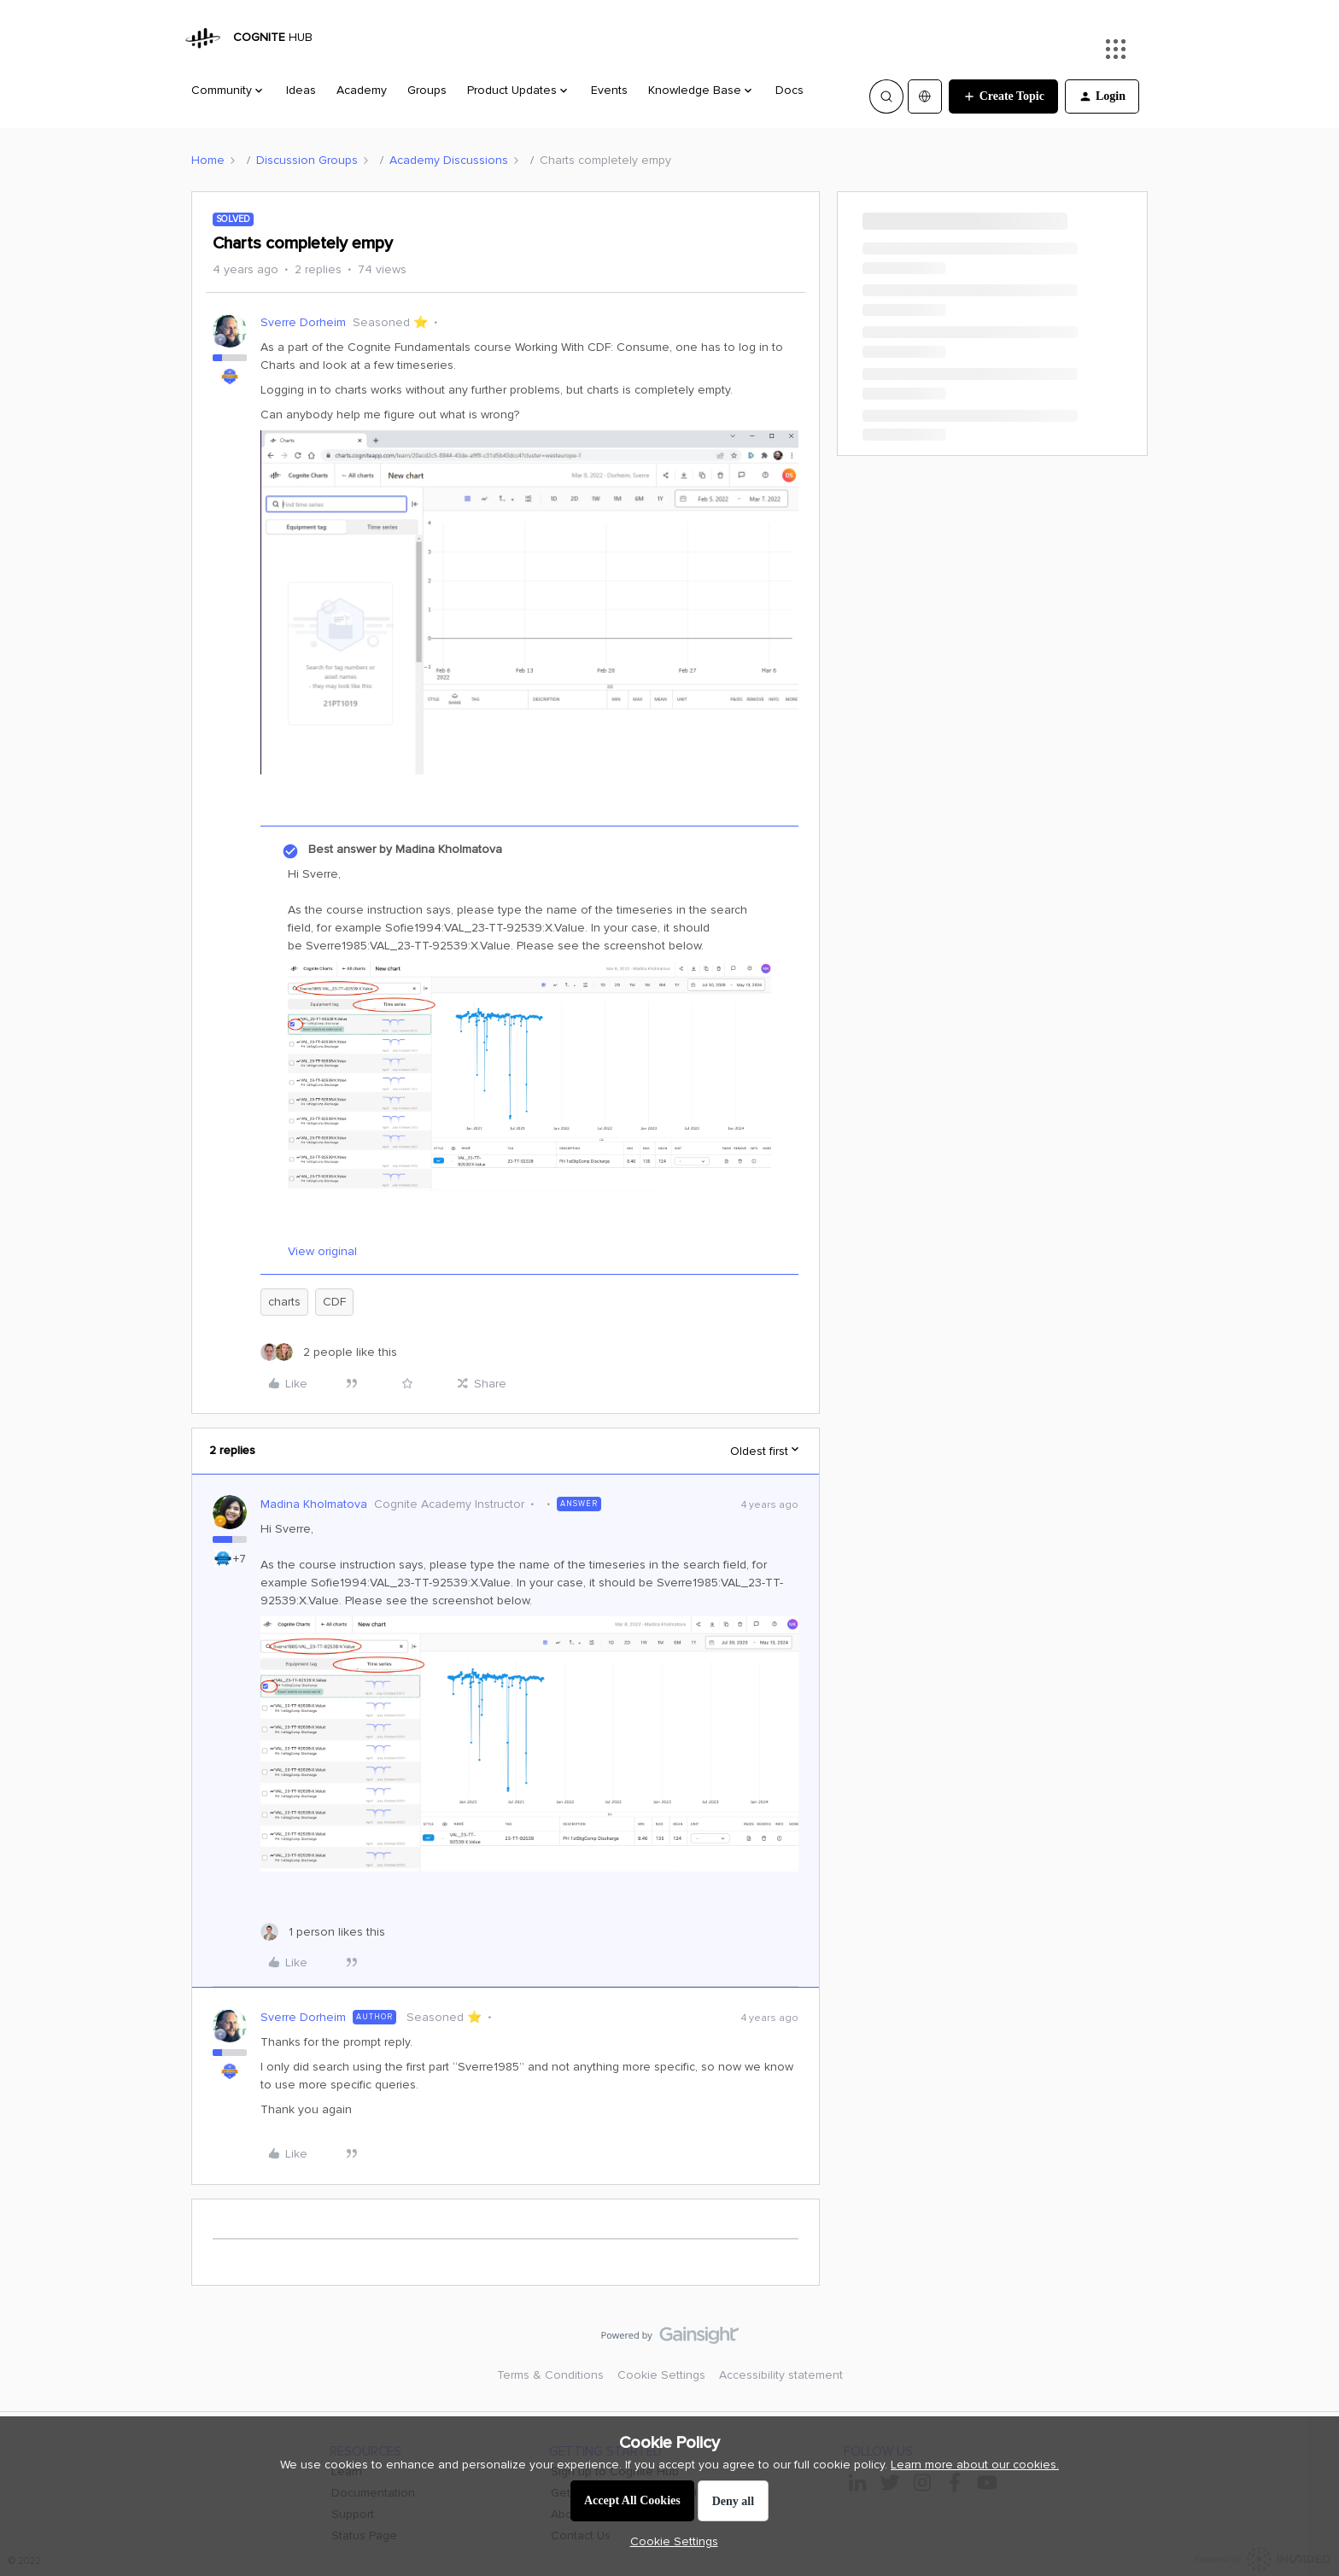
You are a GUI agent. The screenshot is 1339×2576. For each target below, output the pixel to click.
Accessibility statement (781, 2375)
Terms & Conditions (550, 2375)
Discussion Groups (307, 160)
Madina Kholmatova (313, 1504)
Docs (789, 90)
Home (208, 160)
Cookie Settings (661, 2375)
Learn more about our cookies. (975, 2464)
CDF (334, 1301)
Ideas (301, 90)
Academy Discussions (448, 160)
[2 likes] (328, 1352)
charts (284, 1301)
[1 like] (322, 1932)
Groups (427, 90)
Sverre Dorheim (303, 322)
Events (609, 90)
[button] (1003, 96)
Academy (361, 90)
